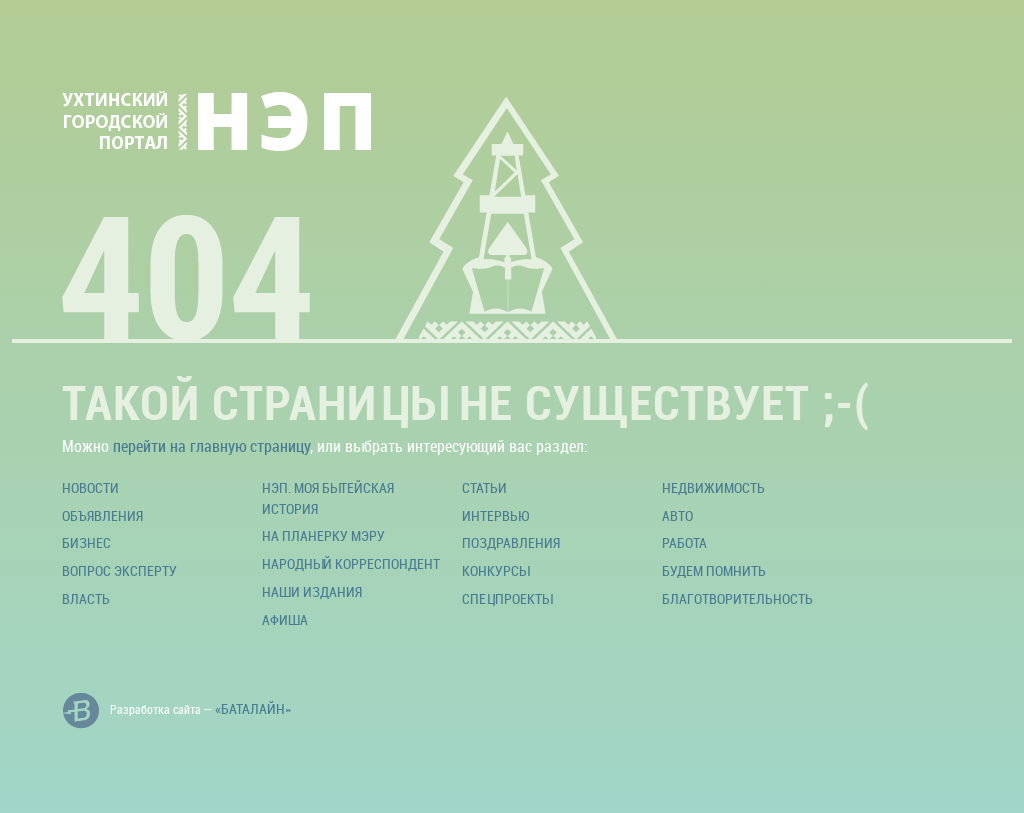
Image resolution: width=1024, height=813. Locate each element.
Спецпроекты (507, 598)
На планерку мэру (323, 535)
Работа (684, 542)
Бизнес (86, 542)
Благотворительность (737, 598)
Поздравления (511, 542)
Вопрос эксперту (119, 570)
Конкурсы (495, 570)
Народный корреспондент (351, 563)
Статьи (484, 487)
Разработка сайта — (176, 711)
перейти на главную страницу (211, 446)
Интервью (495, 515)
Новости (90, 487)
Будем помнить (714, 570)
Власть (86, 598)
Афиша (285, 619)
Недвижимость (713, 487)
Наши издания (312, 591)
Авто (677, 515)
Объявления (102, 515)
